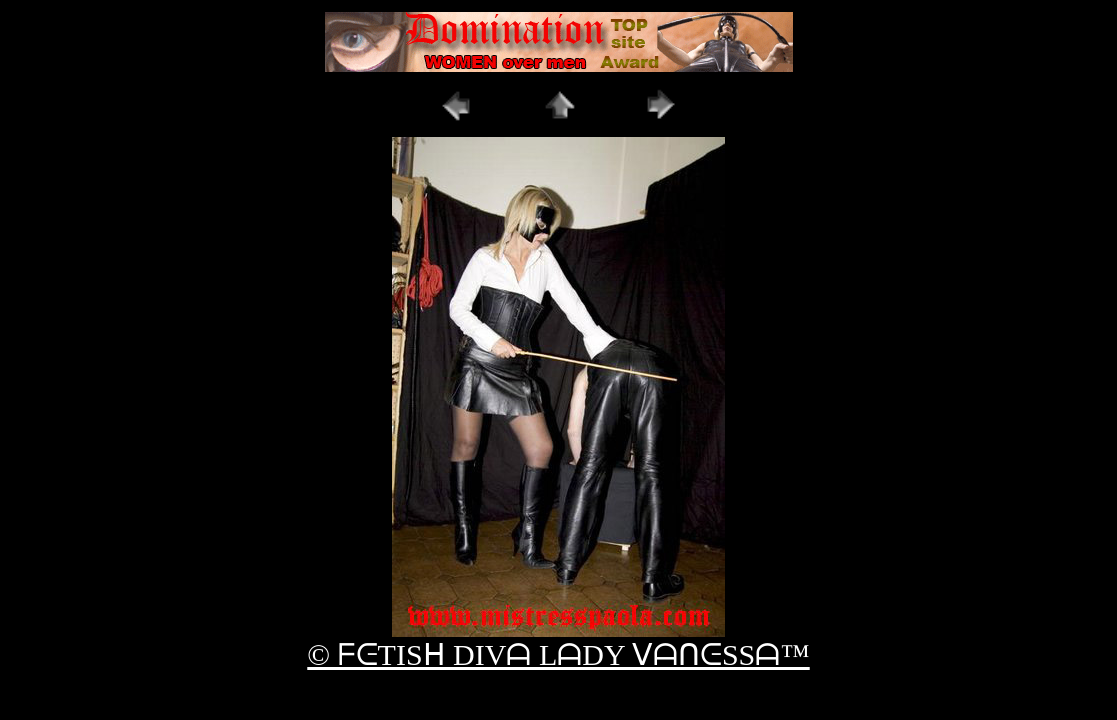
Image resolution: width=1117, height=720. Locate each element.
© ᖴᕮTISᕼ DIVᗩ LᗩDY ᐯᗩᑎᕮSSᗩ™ (558, 654)
